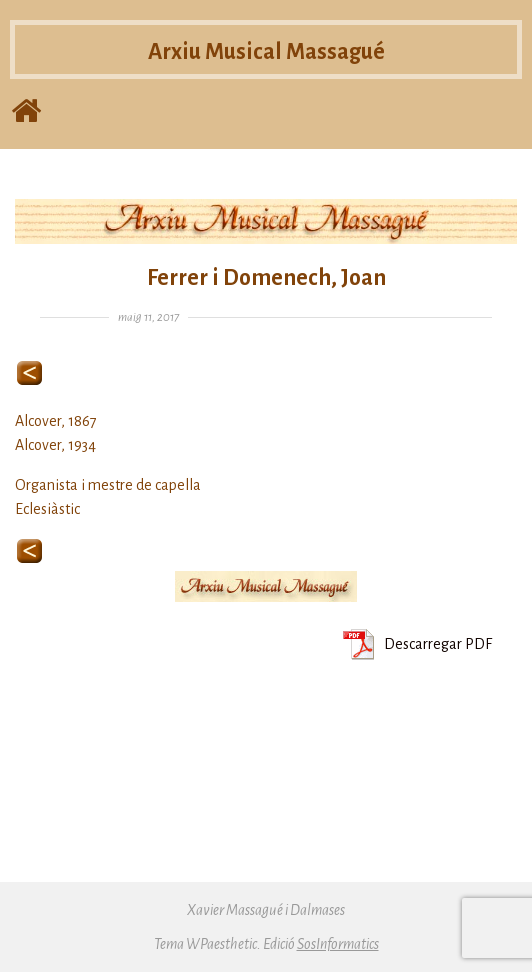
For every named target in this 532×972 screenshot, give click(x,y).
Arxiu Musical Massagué (266, 57)
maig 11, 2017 (148, 317)
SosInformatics (338, 944)
